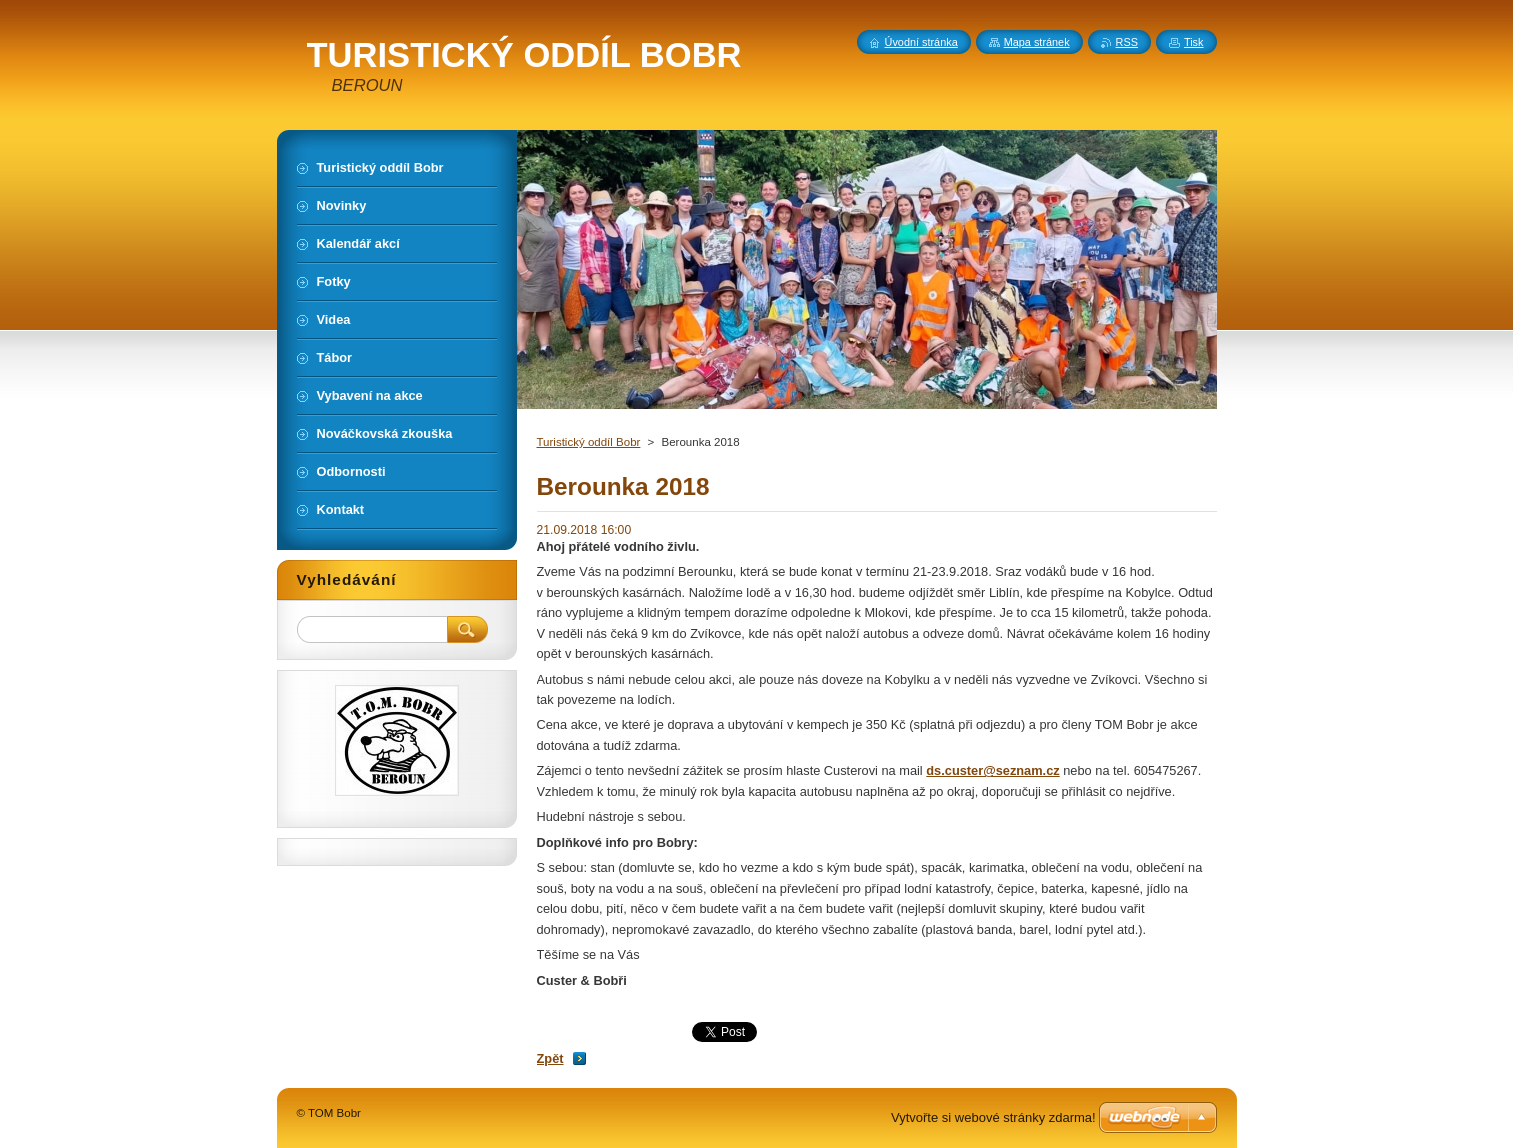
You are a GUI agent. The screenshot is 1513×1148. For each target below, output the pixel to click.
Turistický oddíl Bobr (589, 442)
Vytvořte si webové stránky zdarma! (993, 1117)
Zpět (550, 1058)
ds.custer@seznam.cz (992, 770)
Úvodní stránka (921, 42)
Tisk (1194, 42)
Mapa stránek (1037, 42)
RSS (1127, 42)
